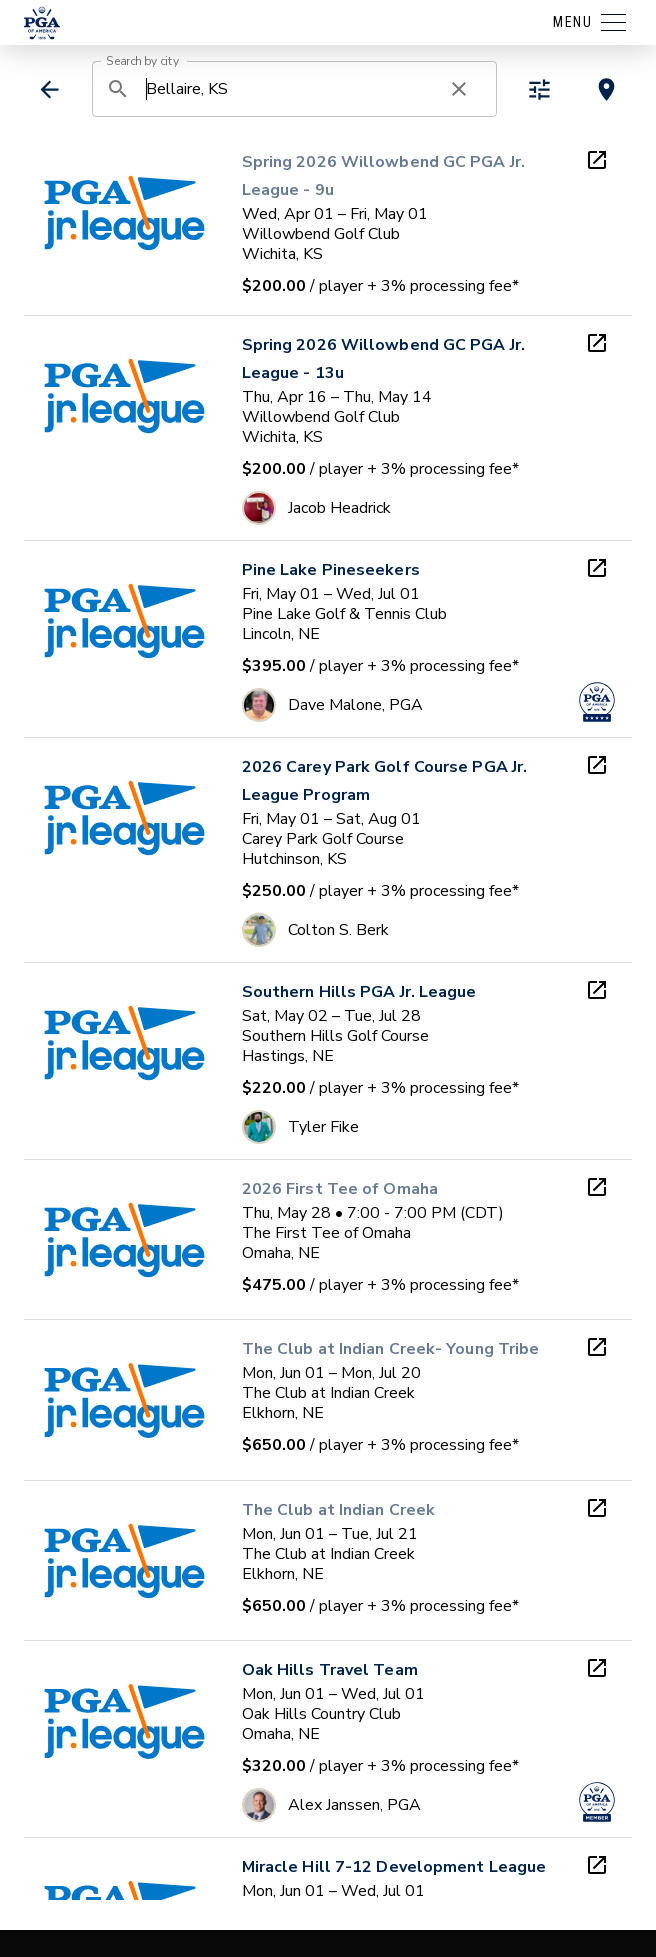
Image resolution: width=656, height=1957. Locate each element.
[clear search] (459, 89)
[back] (49, 89)
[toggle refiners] (539, 89)
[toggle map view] (606, 89)
